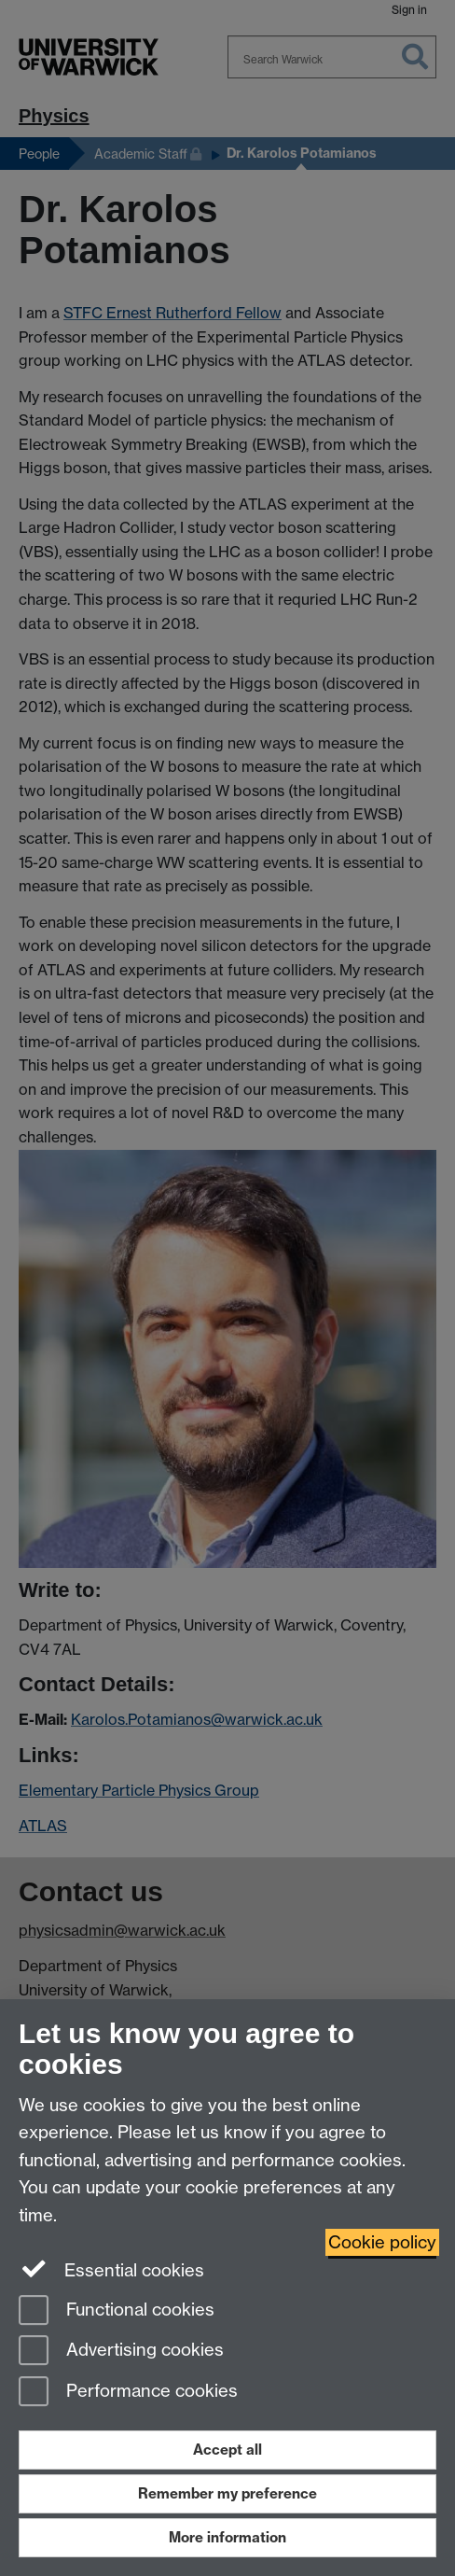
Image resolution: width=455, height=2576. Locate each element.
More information (227, 2537)
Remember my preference (227, 2493)
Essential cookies (111, 2269)
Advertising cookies (121, 2351)
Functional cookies (116, 2311)
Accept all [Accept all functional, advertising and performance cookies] (227, 2449)
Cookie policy (382, 2242)
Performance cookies (128, 2392)
